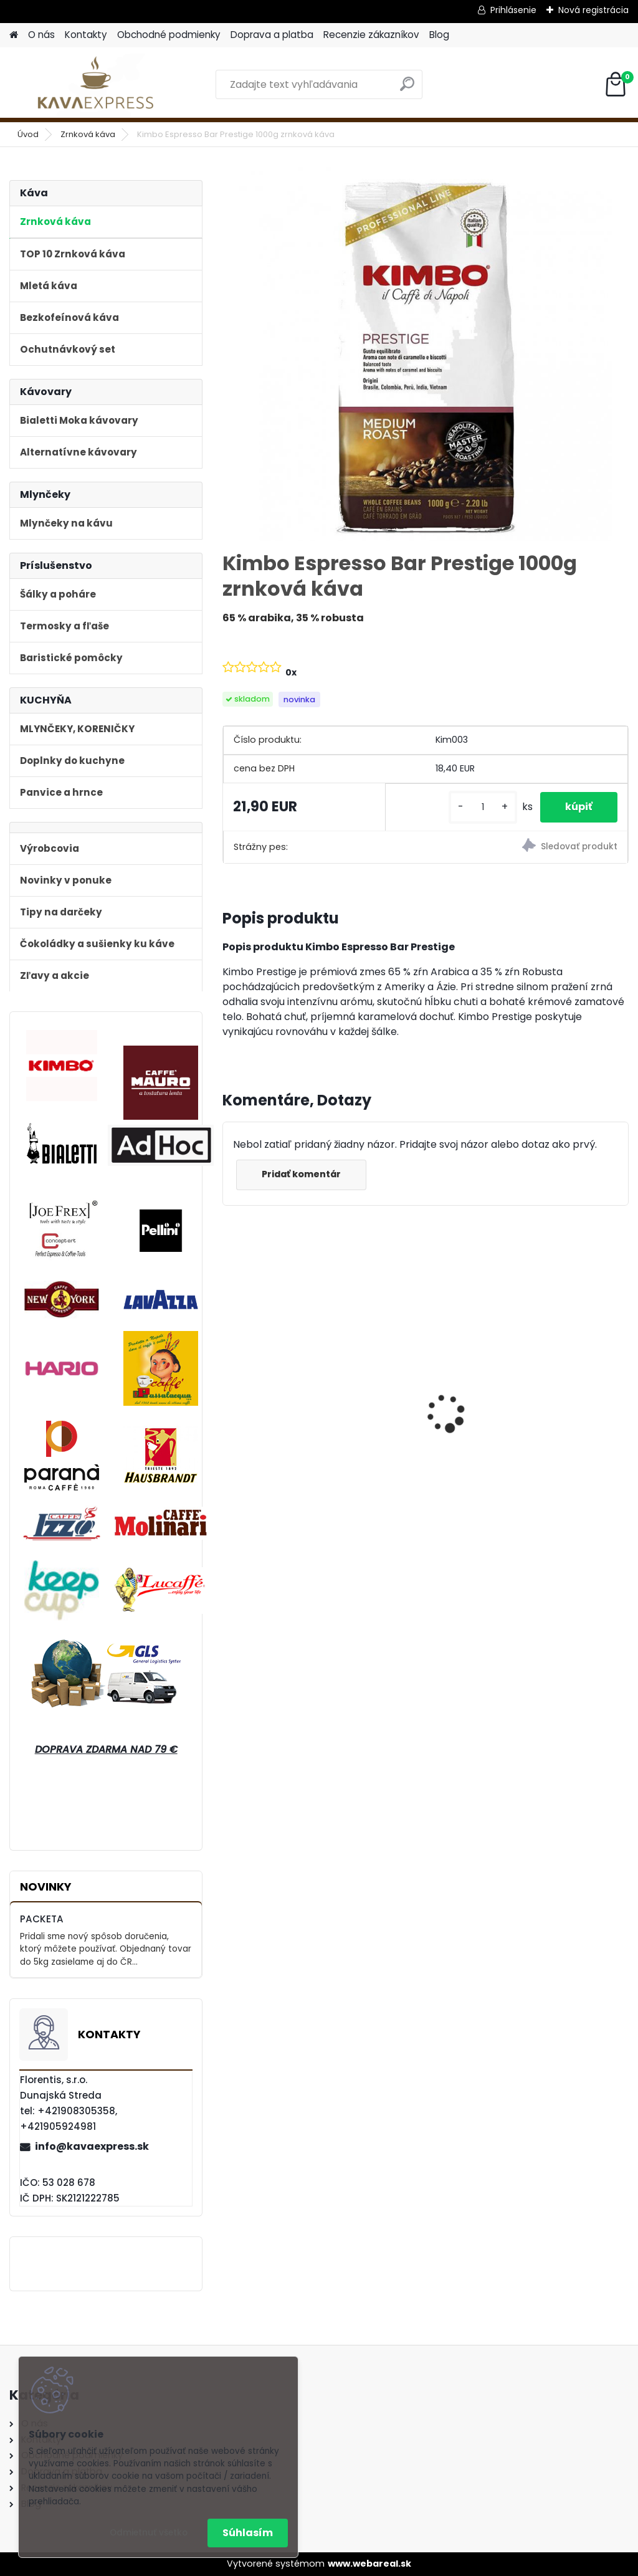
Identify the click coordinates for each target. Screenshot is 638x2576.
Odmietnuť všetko (149, 2533)
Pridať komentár (301, 1174)
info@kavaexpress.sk (92, 2146)
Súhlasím (247, 2533)
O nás (41, 34)
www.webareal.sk (369, 2563)
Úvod (28, 134)
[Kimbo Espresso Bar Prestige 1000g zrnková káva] (425, 354)
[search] (407, 89)
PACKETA (42, 1918)
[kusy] (483, 807)
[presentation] (229, 1391)
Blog (439, 34)
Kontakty (86, 34)
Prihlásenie (513, 10)
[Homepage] (13, 35)
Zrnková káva (87, 134)
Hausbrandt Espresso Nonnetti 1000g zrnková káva (423, 1389)
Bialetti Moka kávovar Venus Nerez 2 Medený (562, 1391)
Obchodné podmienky (169, 34)
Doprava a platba (272, 34)
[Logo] (95, 85)
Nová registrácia (593, 10)
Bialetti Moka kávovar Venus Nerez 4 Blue (285, 1394)
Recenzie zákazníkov (371, 34)
